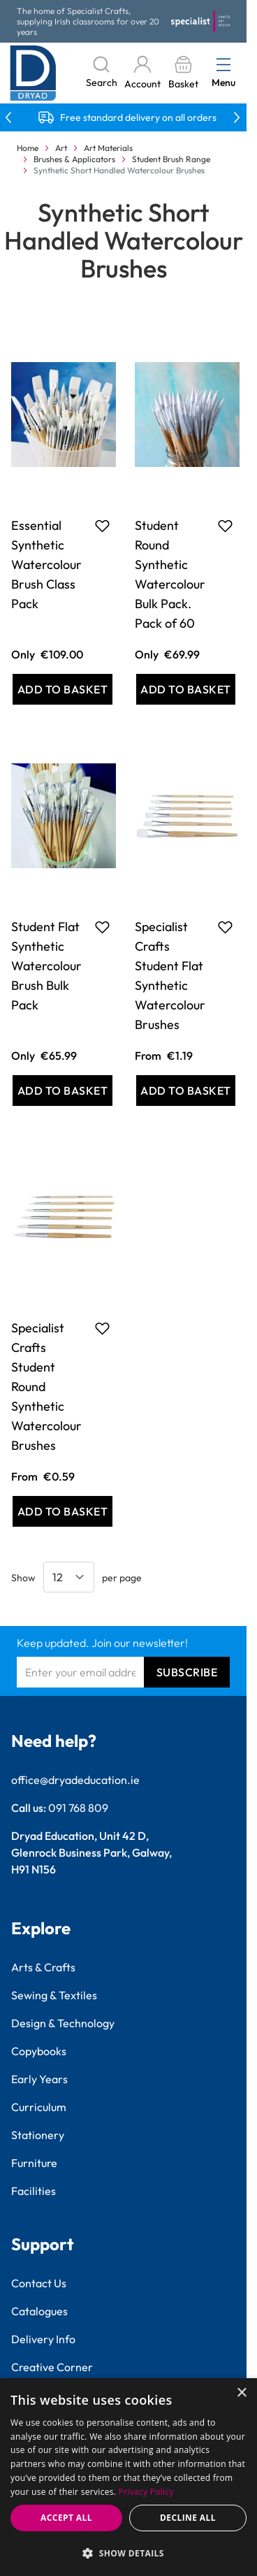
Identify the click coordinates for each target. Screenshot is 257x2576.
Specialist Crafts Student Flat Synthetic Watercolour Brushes (170, 975)
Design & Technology (63, 2023)
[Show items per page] (68, 1577)
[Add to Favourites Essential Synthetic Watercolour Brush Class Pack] (102, 525)
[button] (128, 2553)
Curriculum (38, 2107)
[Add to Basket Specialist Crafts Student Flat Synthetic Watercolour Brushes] (186, 1090)
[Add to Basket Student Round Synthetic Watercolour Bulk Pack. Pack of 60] (186, 689)
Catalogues (39, 2311)
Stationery (37, 2135)
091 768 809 (78, 1808)
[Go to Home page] (33, 73)
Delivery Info (43, 2339)
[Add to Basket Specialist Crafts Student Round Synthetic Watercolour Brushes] (62, 1511)
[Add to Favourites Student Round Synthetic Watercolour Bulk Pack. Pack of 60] (225, 525)
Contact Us (38, 2283)
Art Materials (108, 148)
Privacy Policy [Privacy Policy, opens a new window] (146, 2492)
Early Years (39, 2079)
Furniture (34, 2163)
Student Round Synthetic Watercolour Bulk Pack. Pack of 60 (170, 574)
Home (27, 148)
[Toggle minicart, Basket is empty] (183, 73)
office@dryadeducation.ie (75, 1780)
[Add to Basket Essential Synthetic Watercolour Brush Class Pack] (62, 689)
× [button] (241, 2393)
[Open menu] (223, 64)
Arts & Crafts (43, 1967)
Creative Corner (52, 2367)
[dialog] (128, 2477)
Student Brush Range (171, 159)
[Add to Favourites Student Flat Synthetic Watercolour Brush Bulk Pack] (102, 927)
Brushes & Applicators (74, 159)
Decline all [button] (188, 2518)
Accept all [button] (66, 2518)
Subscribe (187, 1672)
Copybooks (38, 2051)
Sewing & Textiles (54, 1995)
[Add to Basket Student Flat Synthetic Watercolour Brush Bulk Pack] (62, 1090)
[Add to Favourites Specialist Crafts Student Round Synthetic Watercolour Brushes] (102, 1328)
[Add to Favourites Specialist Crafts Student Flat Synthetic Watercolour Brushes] (225, 927)
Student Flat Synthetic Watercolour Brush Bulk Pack (46, 966)
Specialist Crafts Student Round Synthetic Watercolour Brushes (46, 1386)
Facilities (33, 2191)
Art (61, 148)
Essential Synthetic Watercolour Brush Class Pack (46, 564)
